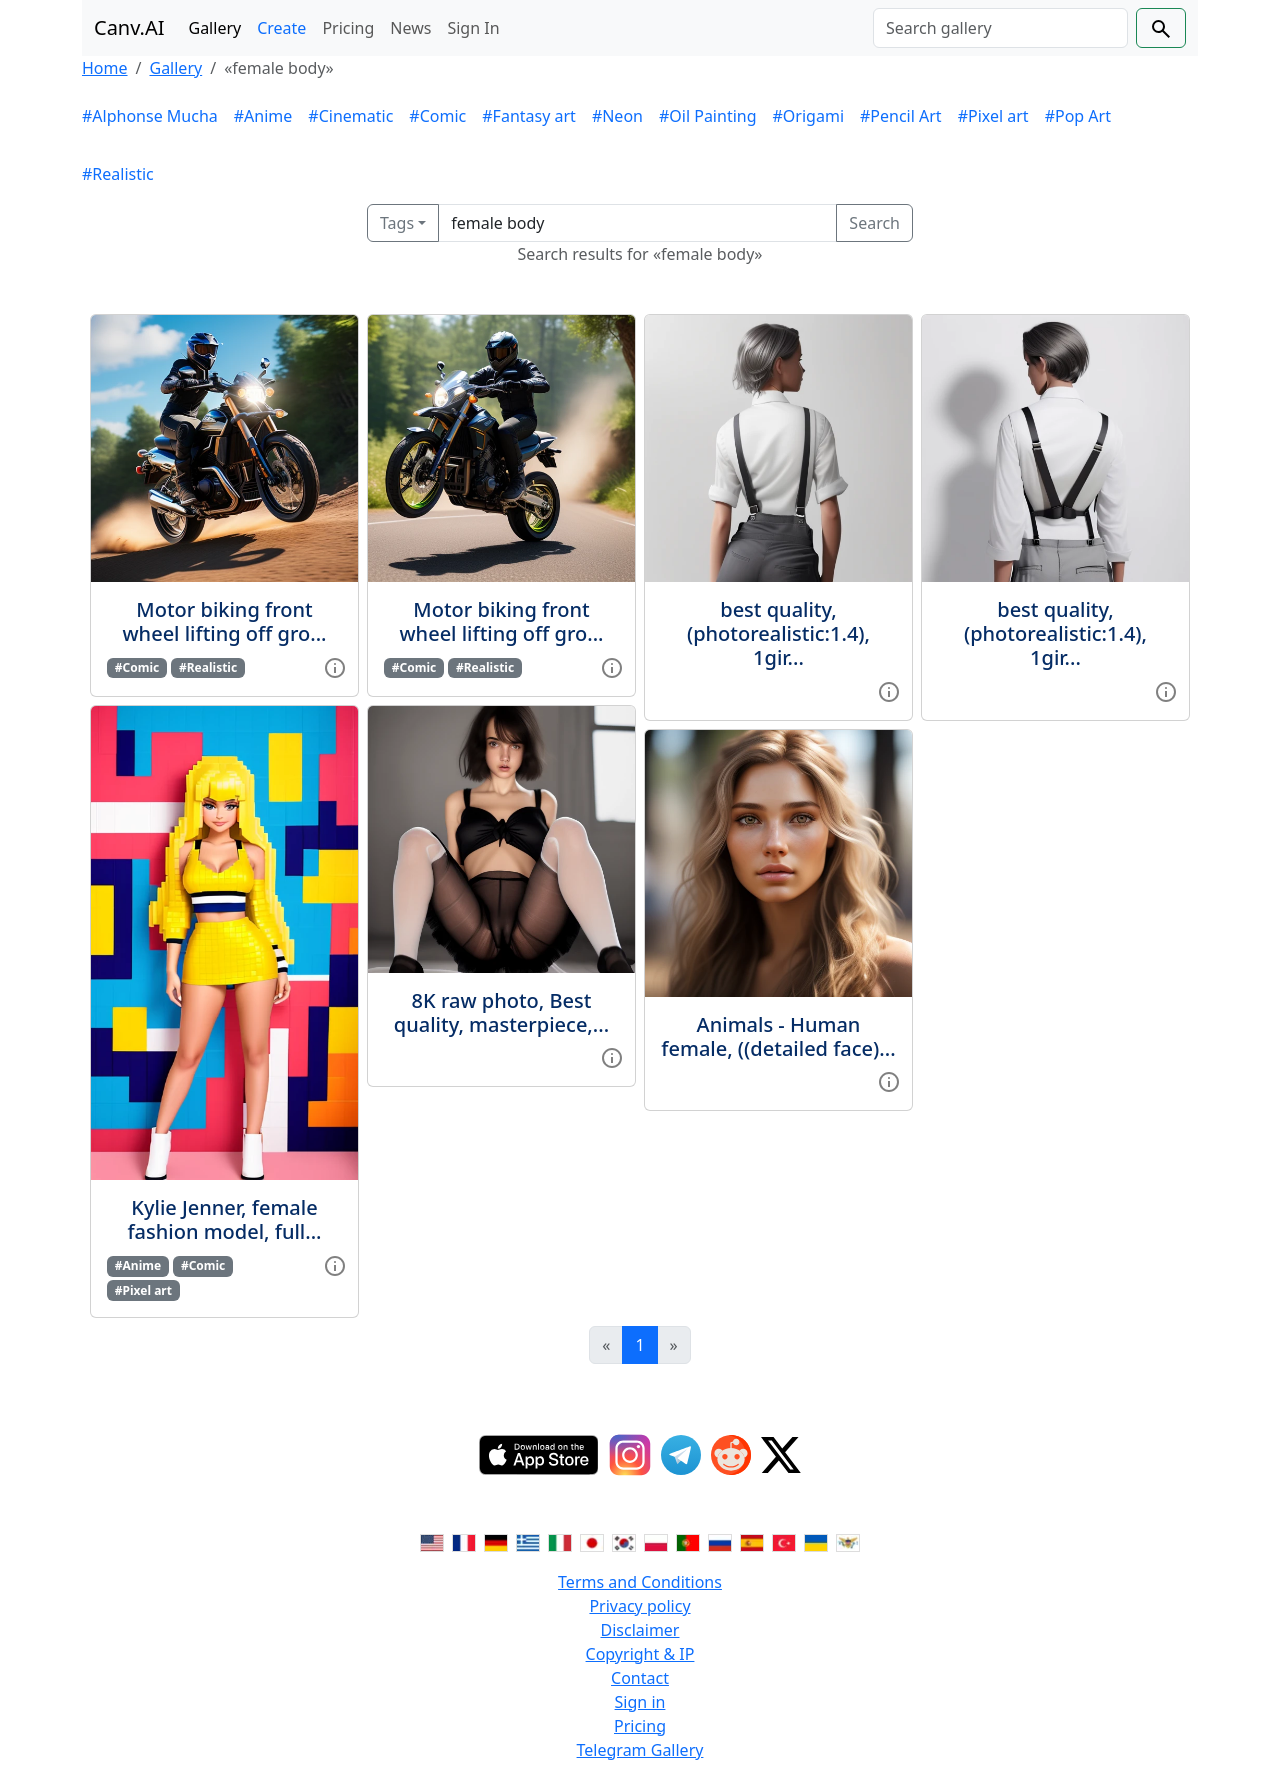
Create (281, 28)
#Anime (263, 116)
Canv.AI (129, 27)
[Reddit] (731, 1455)
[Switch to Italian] (560, 1542)
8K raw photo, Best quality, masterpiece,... (501, 1012)
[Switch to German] (496, 1542)
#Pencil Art (901, 116)
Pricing (348, 28)
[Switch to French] (464, 1542)
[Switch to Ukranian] (816, 1542)
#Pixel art (993, 116)
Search (874, 223)
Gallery (215, 28)
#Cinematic (350, 116)
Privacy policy (639, 1606)
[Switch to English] (432, 1542)
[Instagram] (630, 1455)
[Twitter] (781, 1455)
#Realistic (118, 174)
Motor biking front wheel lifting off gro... (224, 621)
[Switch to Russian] (720, 1542)
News (410, 28)
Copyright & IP (640, 1654)
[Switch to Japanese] (592, 1542)
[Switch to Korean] (624, 1542)
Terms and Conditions (640, 1582)
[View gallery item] (335, 666)
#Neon (617, 116)
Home (105, 68)
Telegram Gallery (640, 1750)
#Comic (437, 116)
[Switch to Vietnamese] (848, 1542)
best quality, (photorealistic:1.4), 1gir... (778, 633)
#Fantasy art (529, 116)
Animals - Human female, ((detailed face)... (778, 1036)
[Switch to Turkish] (784, 1542)
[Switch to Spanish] (752, 1542)
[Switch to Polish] (656, 1542)
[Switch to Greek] (528, 1542)
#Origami (808, 116)
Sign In (473, 28)
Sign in (640, 1702)
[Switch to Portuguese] (688, 1542)
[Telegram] (681, 1455)
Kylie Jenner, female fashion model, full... (224, 1219)
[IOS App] (539, 1455)
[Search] (1000, 28)
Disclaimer (640, 1630)
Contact (640, 1678)
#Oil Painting (708, 116)
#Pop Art (1078, 116)
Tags (397, 223)
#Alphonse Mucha (150, 116)
